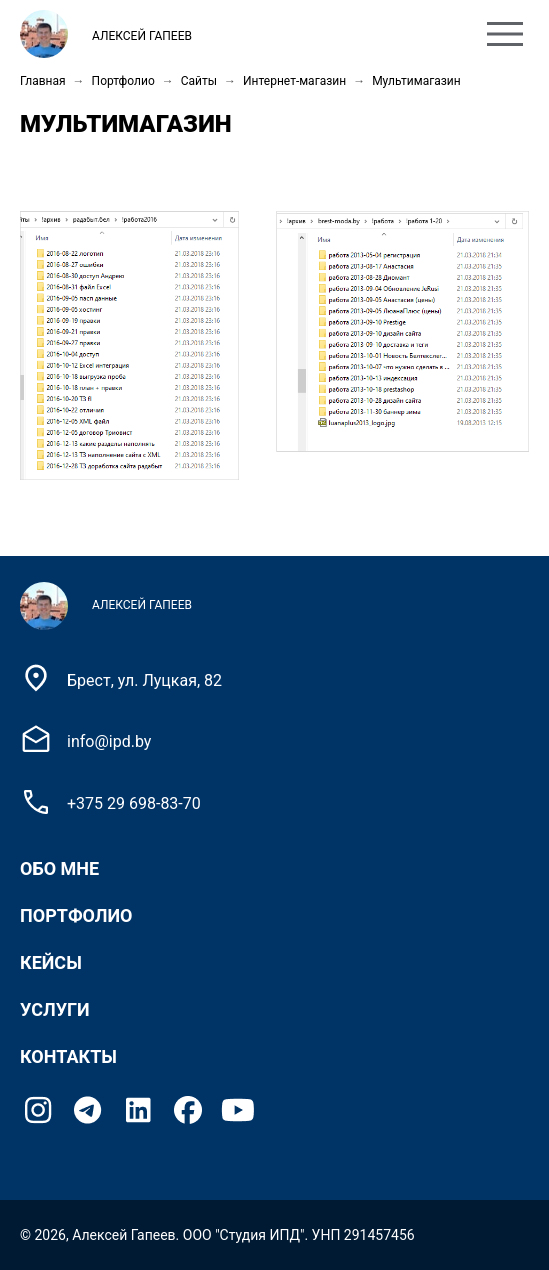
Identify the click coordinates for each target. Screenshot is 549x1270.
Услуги (55, 1009)
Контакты (68, 1056)
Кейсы (51, 962)
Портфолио (123, 81)
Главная (43, 81)
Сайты (199, 81)
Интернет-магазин (294, 81)
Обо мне (59, 868)
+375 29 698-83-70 (134, 803)
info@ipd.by (109, 741)
